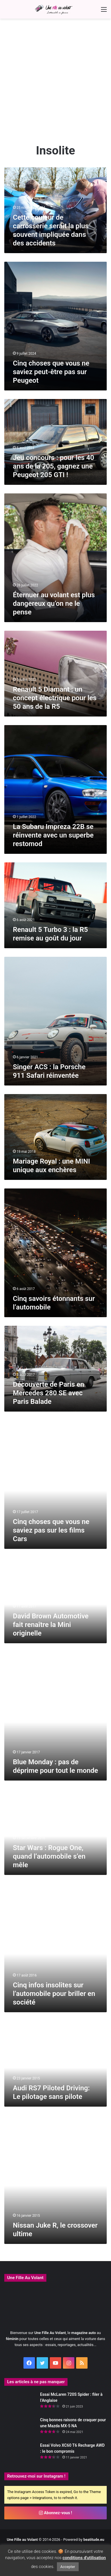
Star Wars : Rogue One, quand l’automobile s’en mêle (49, 1856)
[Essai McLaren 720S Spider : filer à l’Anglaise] (20, 2402)
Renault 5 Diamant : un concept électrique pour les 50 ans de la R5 (54, 698)
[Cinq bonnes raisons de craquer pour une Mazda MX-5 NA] (20, 2427)
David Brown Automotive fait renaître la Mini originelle (50, 1624)
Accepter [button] (67, 2567)
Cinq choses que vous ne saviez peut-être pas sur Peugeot (51, 371)
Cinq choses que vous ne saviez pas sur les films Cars (51, 1530)
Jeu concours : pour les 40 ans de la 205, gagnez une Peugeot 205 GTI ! (53, 466)
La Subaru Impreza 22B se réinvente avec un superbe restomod (53, 835)
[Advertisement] (55, 82)
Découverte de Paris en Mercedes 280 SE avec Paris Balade (48, 1393)
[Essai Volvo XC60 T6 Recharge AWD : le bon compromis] (20, 2453)
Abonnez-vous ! (55, 2512)
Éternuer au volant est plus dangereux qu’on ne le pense (54, 603)
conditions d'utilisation (84, 2557)
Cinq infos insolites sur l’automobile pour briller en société (54, 1993)
